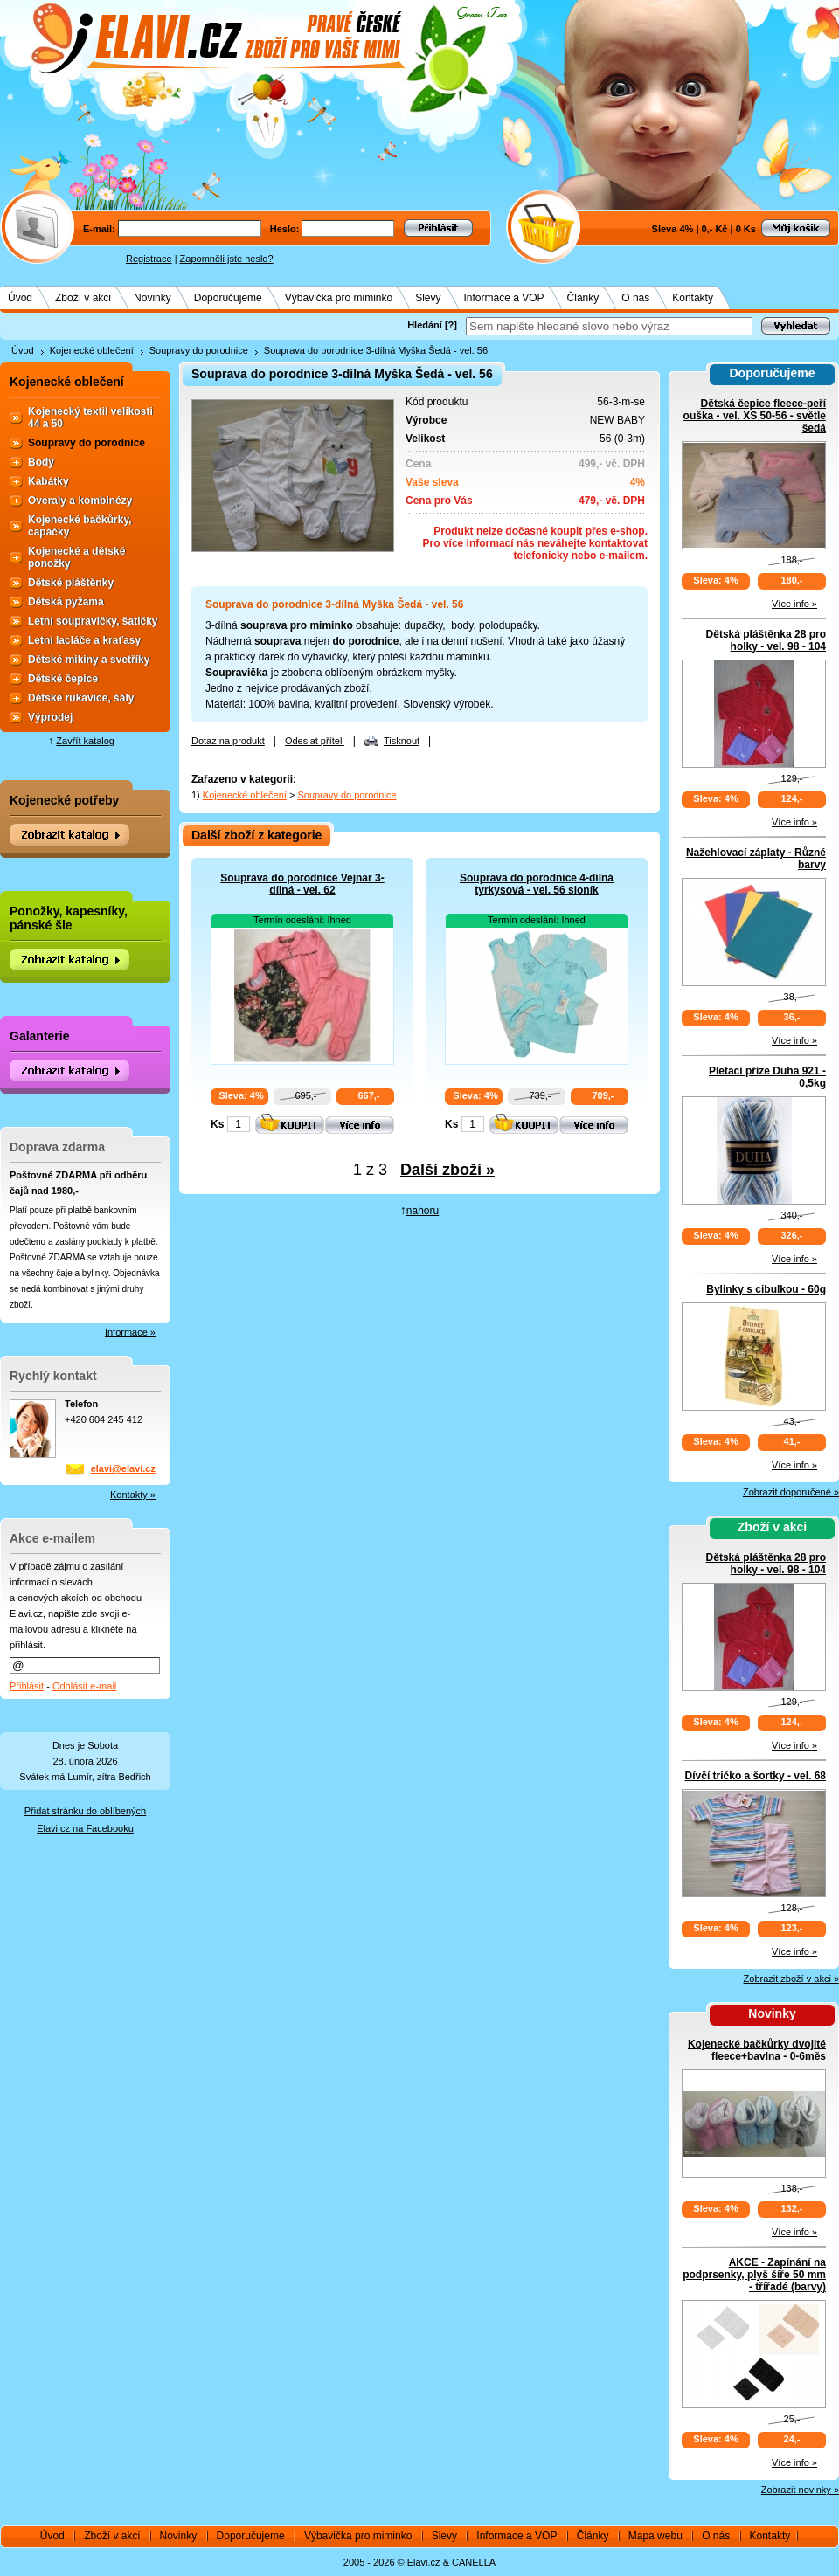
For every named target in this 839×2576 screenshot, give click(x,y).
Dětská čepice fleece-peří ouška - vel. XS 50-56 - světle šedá (754, 415)
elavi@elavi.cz (123, 1468)
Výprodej (50, 717)
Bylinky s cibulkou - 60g (766, 1289)
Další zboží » (447, 1169)
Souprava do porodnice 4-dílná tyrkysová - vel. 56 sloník (537, 884)
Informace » (130, 1332)
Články (583, 298)
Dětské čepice (63, 679)
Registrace (149, 258)
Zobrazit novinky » (800, 2489)
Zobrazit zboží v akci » (791, 1978)
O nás (635, 298)
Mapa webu (655, 2536)
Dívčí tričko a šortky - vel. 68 (755, 1776)
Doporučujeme (228, 298)
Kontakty (692, 298)
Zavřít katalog (85, 741)
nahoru (422, 1211)
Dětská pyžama (66, 602)
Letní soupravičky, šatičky (93, 621)
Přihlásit (27, 1686)
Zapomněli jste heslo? (227, 258)
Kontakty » (133, 1494)
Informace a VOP (504, 298)
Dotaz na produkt (228, 741)
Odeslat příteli (314, 741)
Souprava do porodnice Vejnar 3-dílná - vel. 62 (302, 884)
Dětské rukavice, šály (81, 698)
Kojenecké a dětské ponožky (76, 557)
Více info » (794, 603)
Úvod (20, 298)
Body (41, 462)
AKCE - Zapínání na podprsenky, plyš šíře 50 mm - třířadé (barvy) (754, 2274)
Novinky (152, 298)
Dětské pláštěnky (71, 583)
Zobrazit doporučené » (791, 1492)
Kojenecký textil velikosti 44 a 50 (90, 417)
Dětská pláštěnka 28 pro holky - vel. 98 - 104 (766, 640)
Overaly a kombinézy (80, 500)
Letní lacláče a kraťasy (84, 640)
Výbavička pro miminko (338, 298)
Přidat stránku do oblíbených (85, 1811)
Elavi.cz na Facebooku (85, 1828)
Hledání (424, 325)
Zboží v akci (83, 298)
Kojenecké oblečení (92, 350)
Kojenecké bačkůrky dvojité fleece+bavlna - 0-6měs (757, 2050)
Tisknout (402, 741)
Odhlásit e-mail (84, 1686)
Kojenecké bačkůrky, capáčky (80, 526)
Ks (217, 1124)
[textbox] (609, 326)
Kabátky (48, 481)
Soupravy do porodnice (198, 350)
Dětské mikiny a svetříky (88, 659)
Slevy (427, 298)
